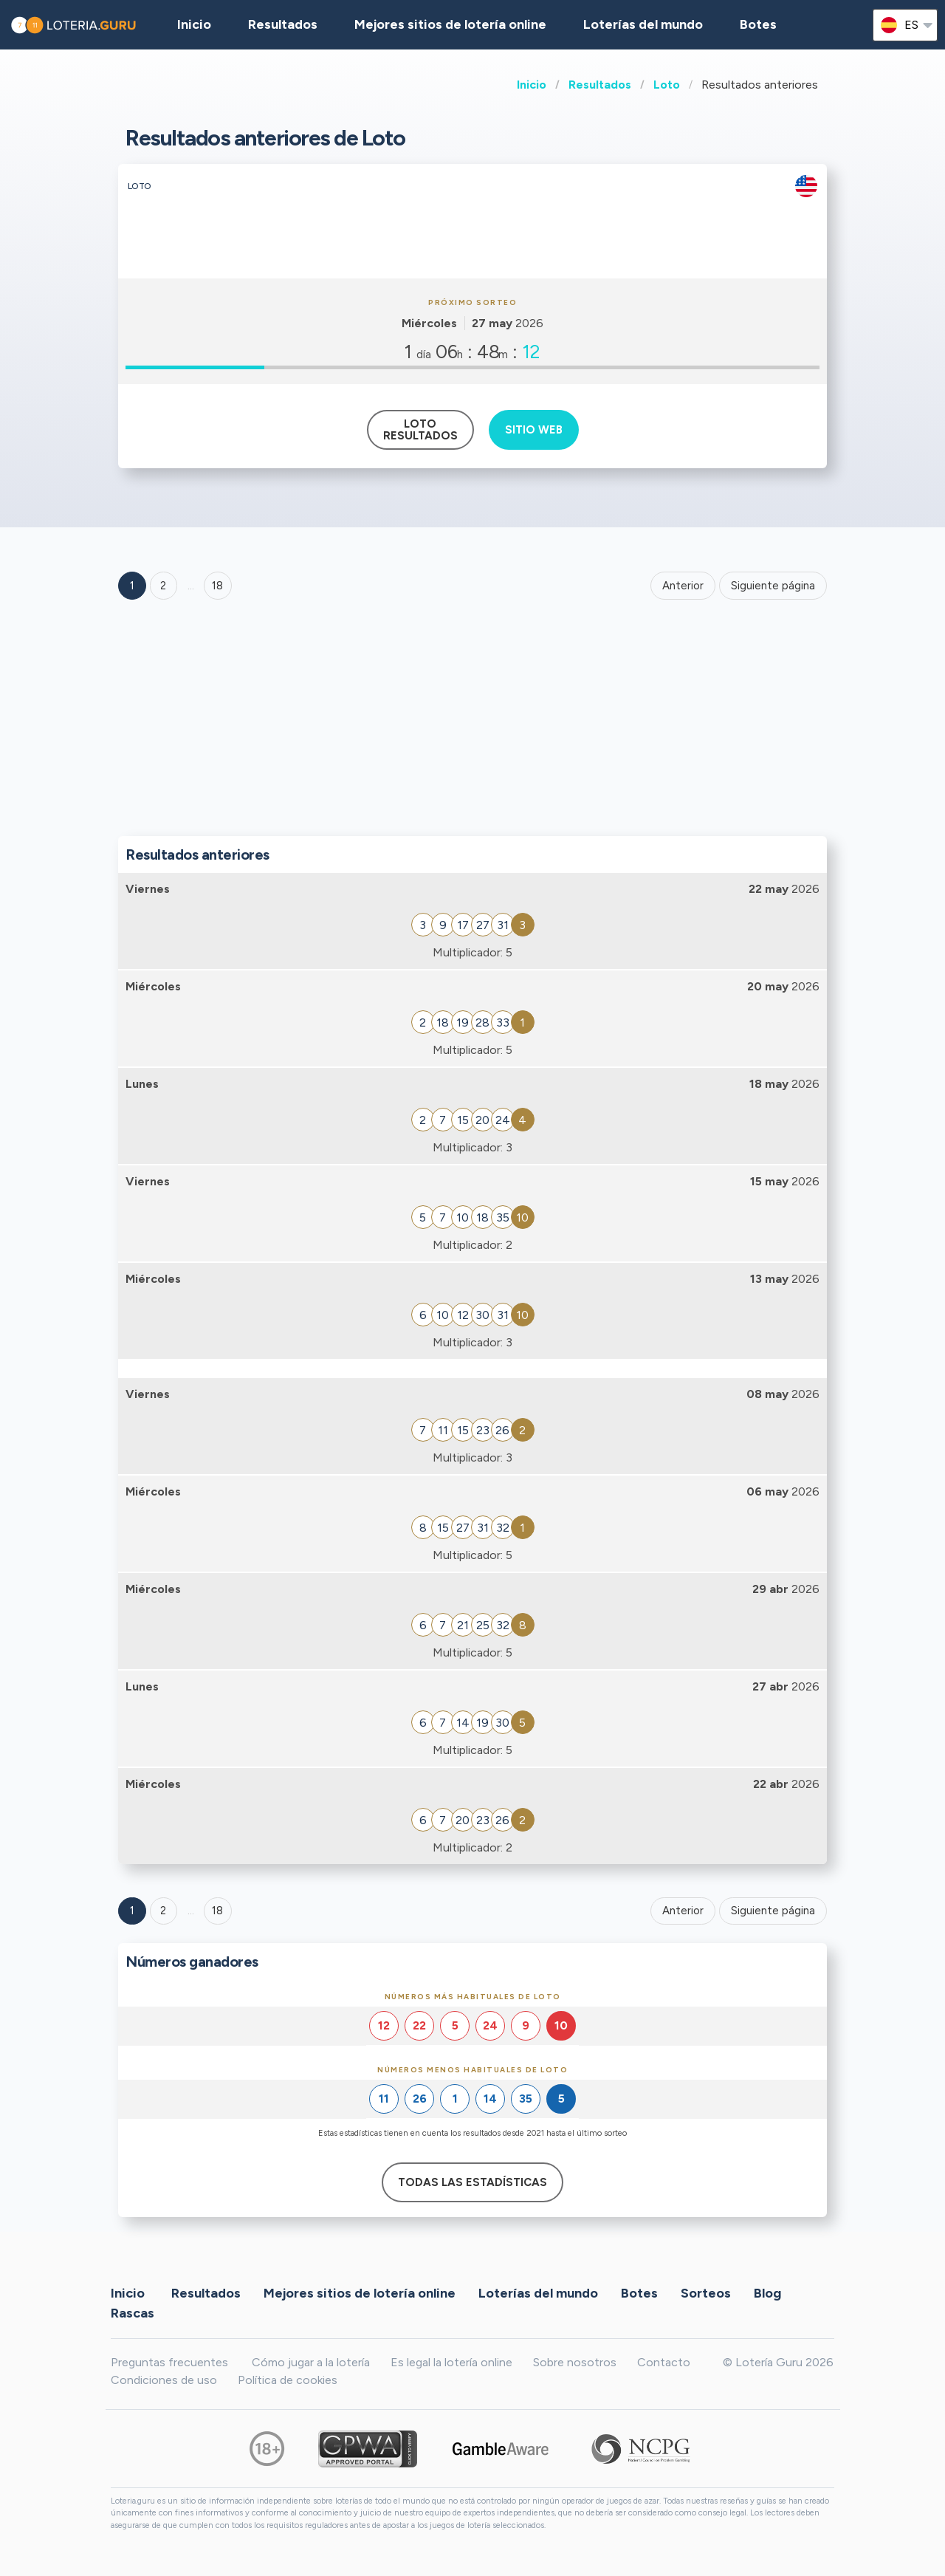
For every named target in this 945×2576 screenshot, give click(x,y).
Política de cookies (287, 2380)
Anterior (683, 585)
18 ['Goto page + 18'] (217, 585)
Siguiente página (773, 585)
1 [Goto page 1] (132, 585)
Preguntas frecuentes (169, 2362)
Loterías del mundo (643, 24)
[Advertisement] (472, 721)
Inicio (531, 85)
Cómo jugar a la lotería (311, 2362)
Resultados (599, 85)
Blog (767, 2293)
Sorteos (706, 2293)
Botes (758, 24)
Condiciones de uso (164, 2380)
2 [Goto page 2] (163, 585)
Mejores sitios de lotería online (450, 24)
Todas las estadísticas (472, 2182)
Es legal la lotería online (451, 2362)
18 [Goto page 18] (217, 1910)
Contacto (663, 2362)
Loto (666, 85)
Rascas (132, 2313)
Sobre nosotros (574, 2362)
